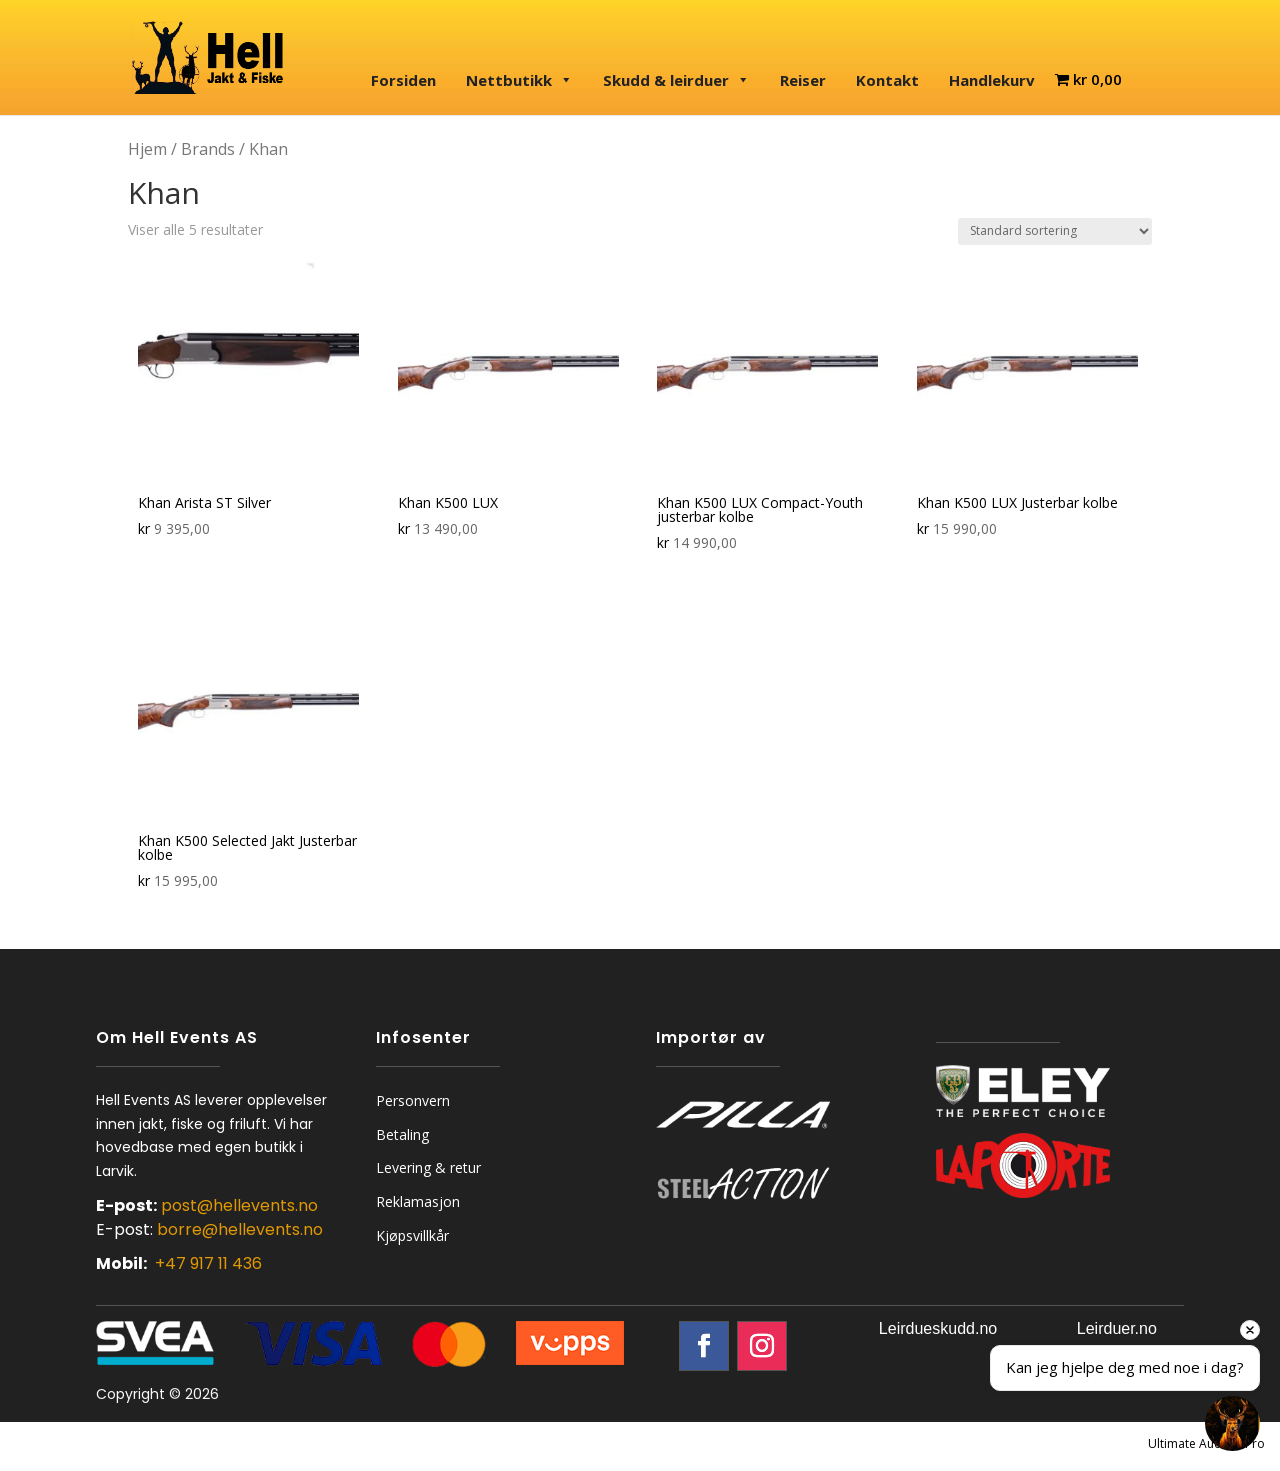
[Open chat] (1232, 1423)
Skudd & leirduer (676, 80)
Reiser (803, 80)
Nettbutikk (519, 80)
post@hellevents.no (239, 1205)
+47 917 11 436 (208, 1263)
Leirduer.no (1117, 1328)
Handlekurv (992, 80)
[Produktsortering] (1055, 231)
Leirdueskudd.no (938, 1328)
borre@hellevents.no (240, 1229)
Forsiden (403, 80)
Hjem (147, 149)
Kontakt (887, 80)
